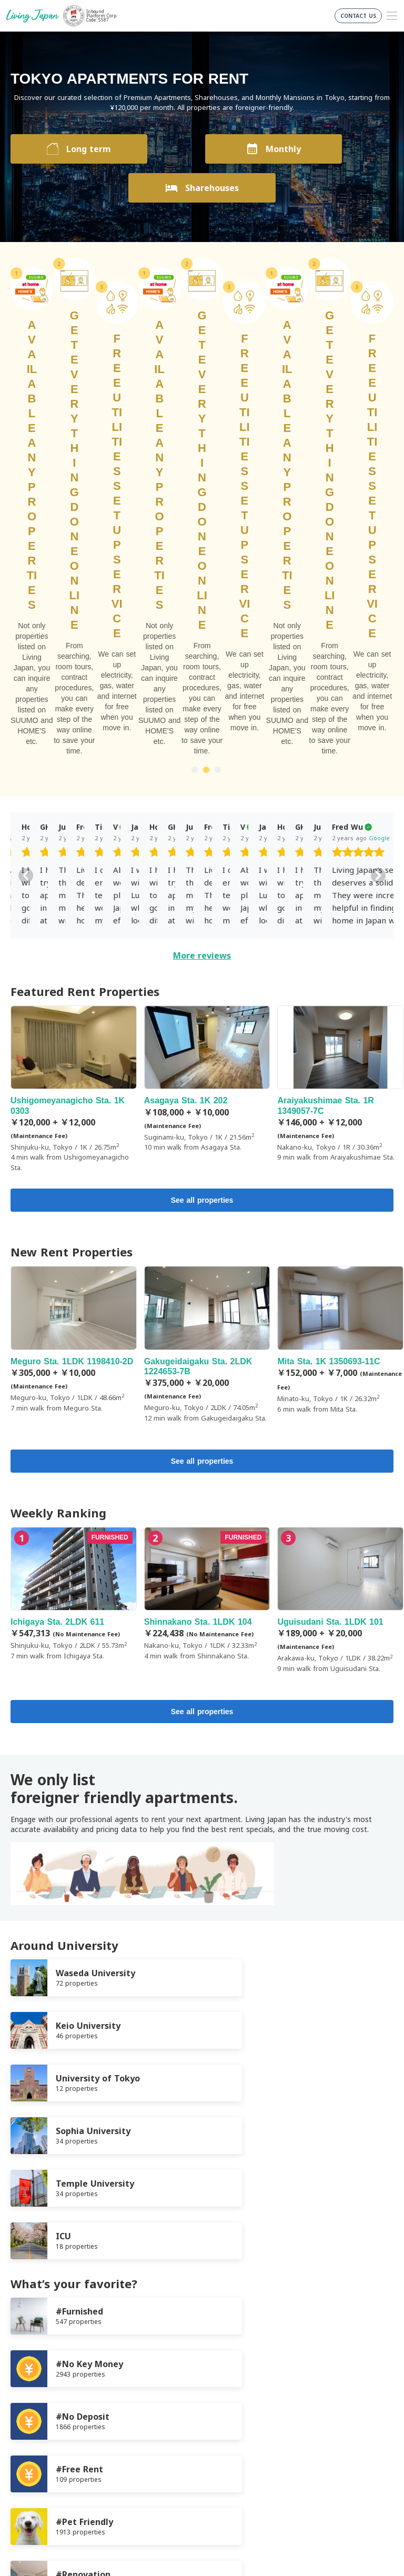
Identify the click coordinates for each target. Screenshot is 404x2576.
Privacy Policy (34, 2382)
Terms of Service (40, 2369)
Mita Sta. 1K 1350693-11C (340, 962)
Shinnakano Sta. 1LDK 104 (207, 1216)
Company (27, 2395)
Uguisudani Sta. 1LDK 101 (340, 1222)
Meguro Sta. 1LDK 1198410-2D (74, 961)
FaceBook (185, 2451)
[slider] (48, 475)
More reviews (202, 577)
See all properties (202, 822)
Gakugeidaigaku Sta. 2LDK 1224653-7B (207, 966)
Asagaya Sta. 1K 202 (207, 700)
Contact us (30, 2407)
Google (68, 460)
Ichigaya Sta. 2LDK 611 (74, 1216)
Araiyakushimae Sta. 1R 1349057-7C (340, 705)
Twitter (206, 2451)
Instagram (227, 2451)
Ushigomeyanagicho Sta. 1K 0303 (74, 710)
